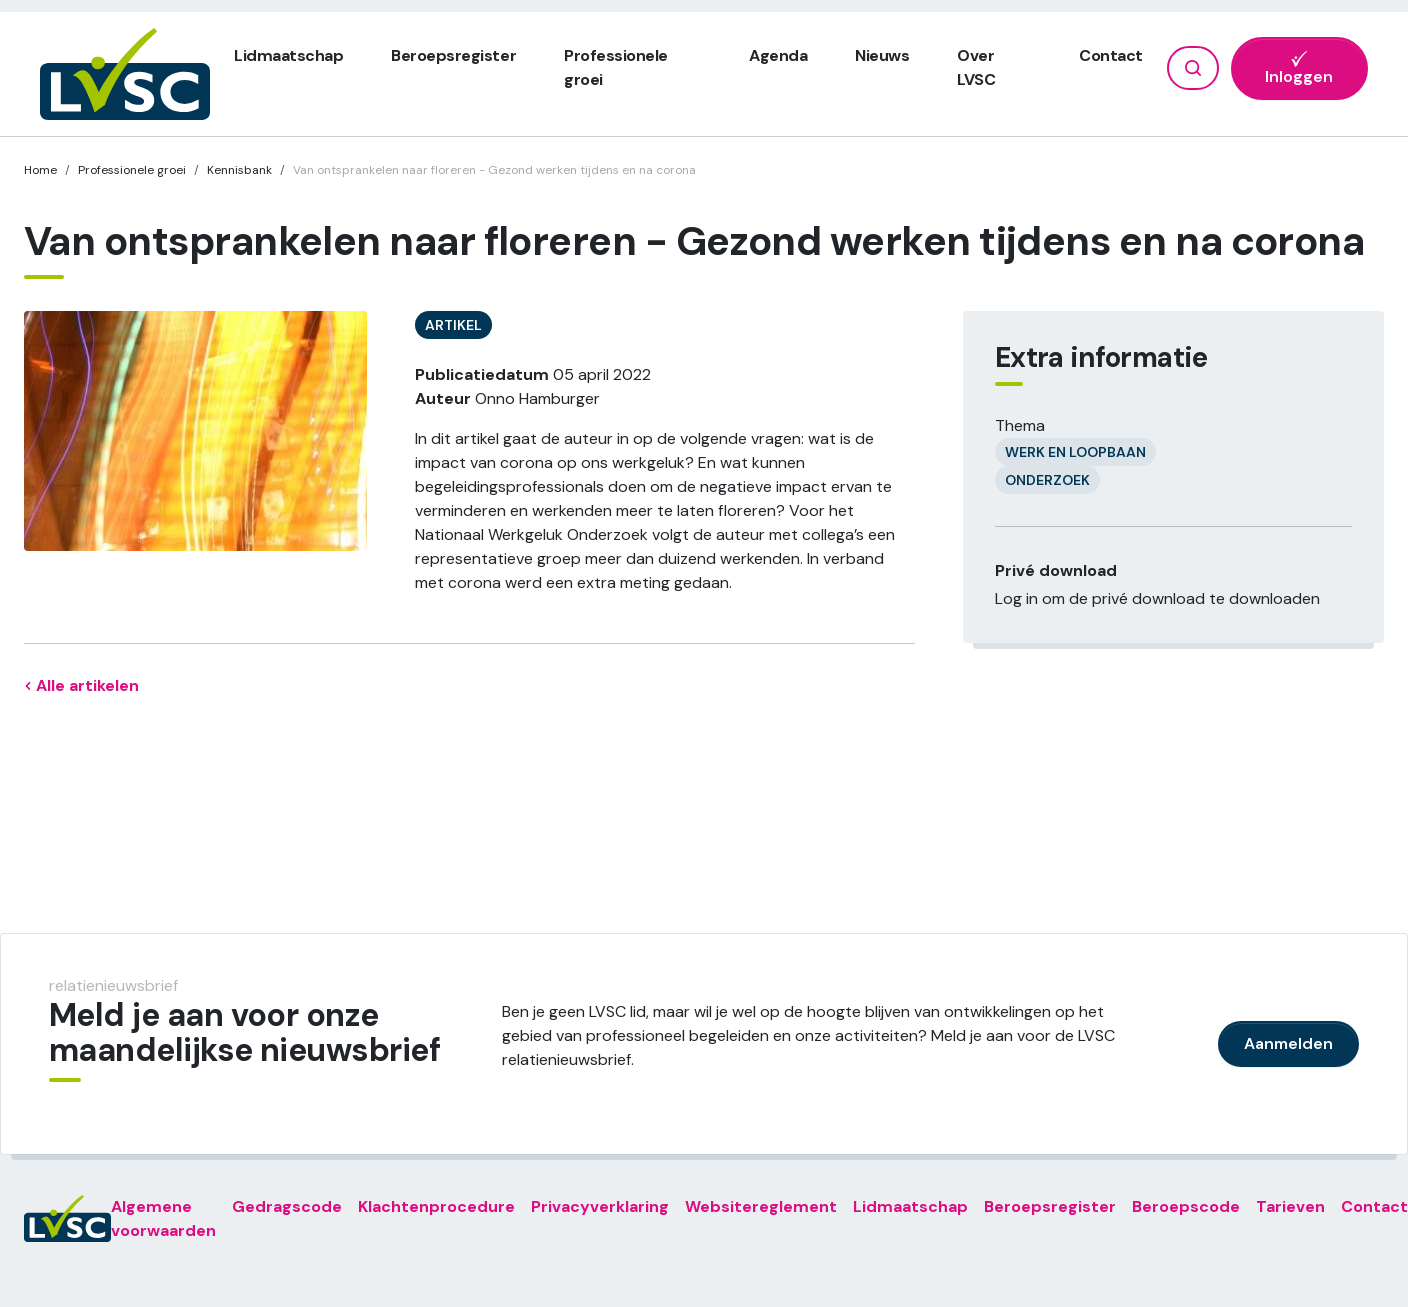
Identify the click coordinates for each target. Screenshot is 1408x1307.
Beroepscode (1186, 1206)
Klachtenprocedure (436, 1206)
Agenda (778, 55)
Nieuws (882, 55)
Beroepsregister (453, 55)
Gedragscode (287, 1206)
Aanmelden (1288, 1043)
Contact (1111, 55)
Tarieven (1290, 1206)
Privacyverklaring (600, 1206)
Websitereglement (761, 1206)
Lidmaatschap (288, 55)
